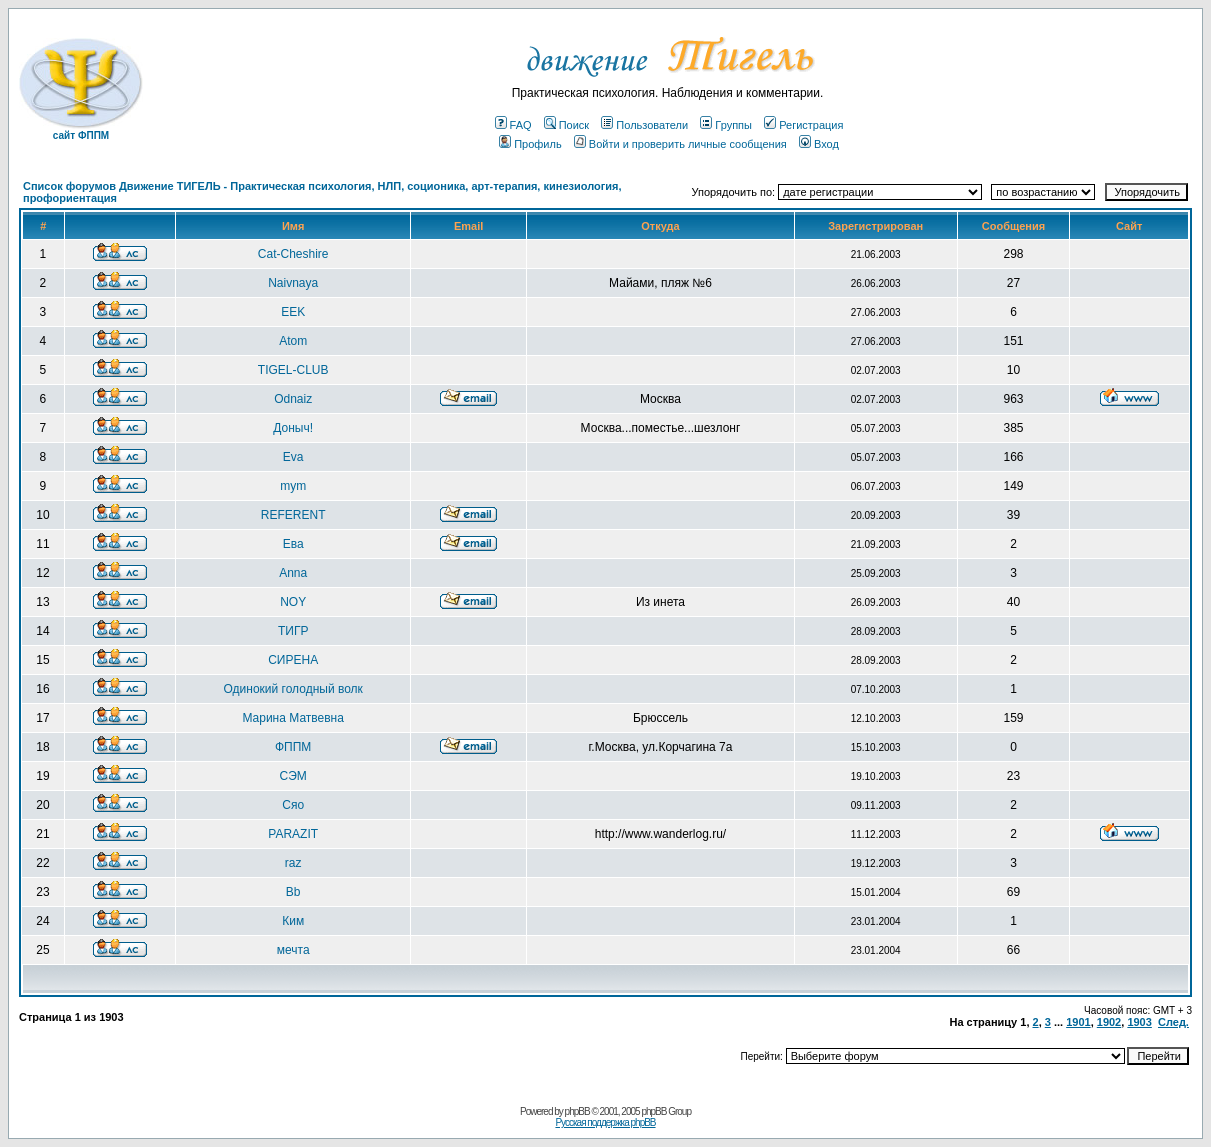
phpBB (577, 1111)
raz (293, 863)
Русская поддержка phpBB (605, 1122)
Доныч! (293, 428)
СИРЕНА (293, 660)
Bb (293, 892)
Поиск (566, 125)
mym (293, 486)
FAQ (513, 125)
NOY (293, 602)
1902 (1109, 1022)
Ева (293, 544)
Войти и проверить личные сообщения (680, 144)
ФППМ (293, 747)
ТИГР (293, 631)
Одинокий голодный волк (293, 689)
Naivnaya (293, 283)
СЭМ (293, 776)
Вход (819, 144)
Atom (293, 341)
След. (1173, 1022)
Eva (293, 457)
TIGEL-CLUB (293, 370)
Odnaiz (293, 399)
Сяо (293, 805)
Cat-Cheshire (293, 254)
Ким (293, 921)
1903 (1139, 1022)
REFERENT (293, 515)
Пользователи (644, 125)
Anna (293, 573)
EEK (293, 312)
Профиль (530, 144)
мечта (293, 950)
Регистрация (803, 125)
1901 (1078, 1022)
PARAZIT (293, 834)
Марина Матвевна (292, 718)
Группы (726, 125)
